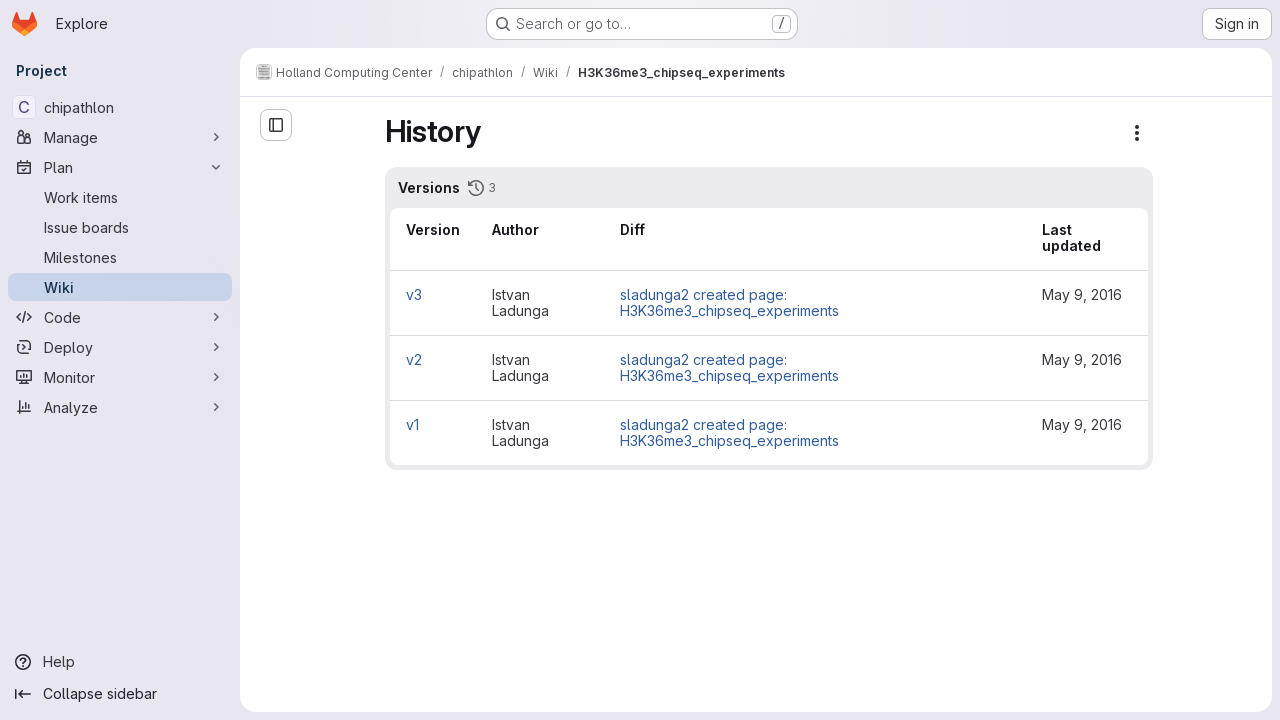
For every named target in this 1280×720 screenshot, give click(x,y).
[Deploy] (120, 347)
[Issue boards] (120, 227)
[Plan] (120, 167)
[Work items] (120, 197)
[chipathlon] (120, 107)
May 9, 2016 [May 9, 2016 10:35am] (1082, 359)
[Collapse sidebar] (120, 694)
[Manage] (120, 137)
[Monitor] (120, 377)
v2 (414, 359)
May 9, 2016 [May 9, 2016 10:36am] (1082, 294)
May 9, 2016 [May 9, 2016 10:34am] (1082, 424)
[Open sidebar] (276, 125)
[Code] (120, 317)
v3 (414, 294)
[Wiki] (120, 287)
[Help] (120, 662)
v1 (412, 424)
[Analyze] (120, 407)
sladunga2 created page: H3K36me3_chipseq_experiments (729, 302)
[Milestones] (120, 257)
